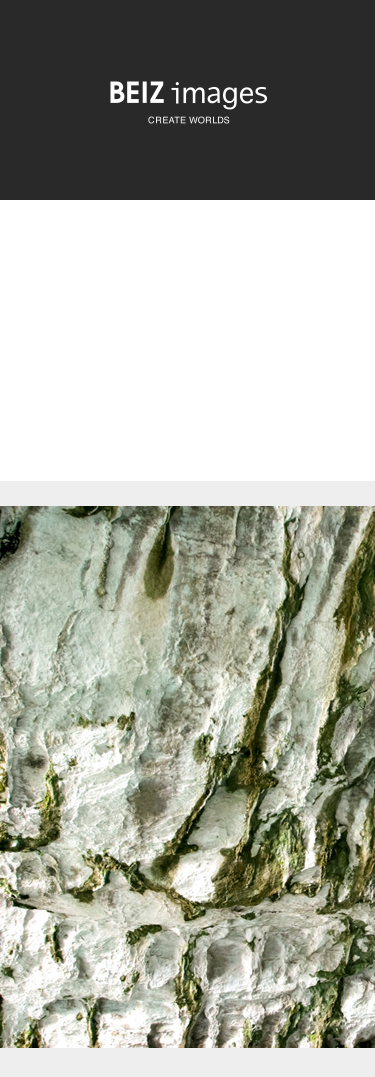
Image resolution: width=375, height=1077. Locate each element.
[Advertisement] (187, 357)
